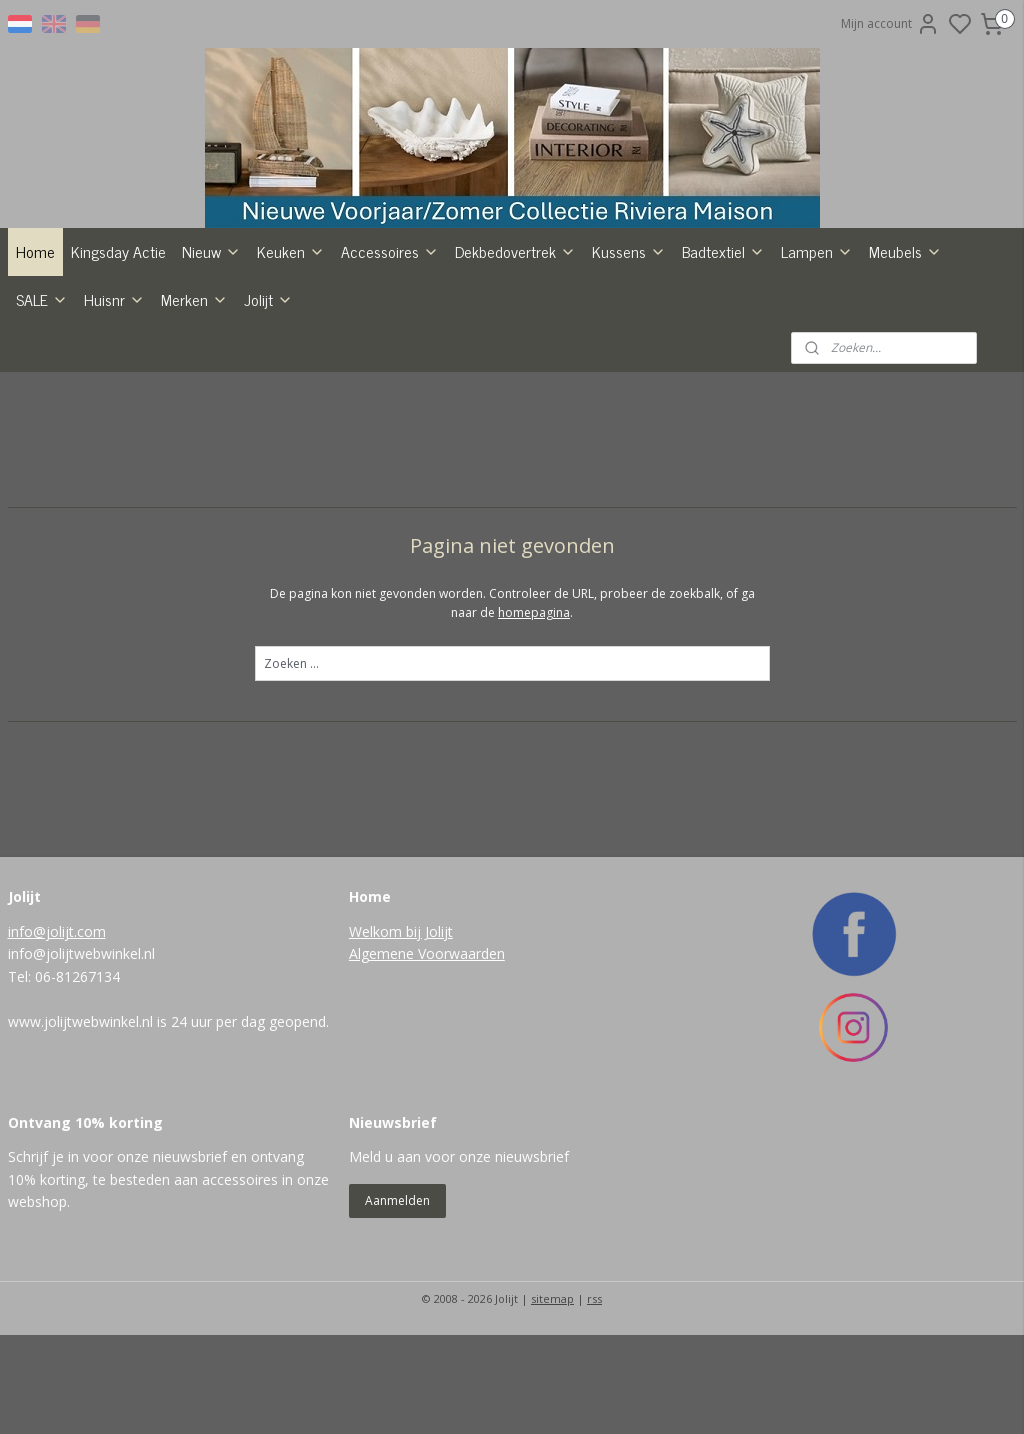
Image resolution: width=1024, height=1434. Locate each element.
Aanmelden (397, 1299)
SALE (42, 398)
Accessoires (390, 350)
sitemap (552, 1397)
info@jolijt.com (57, 1030)
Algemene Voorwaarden (427, 1053)
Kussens (629, 350)
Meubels (905, 350)
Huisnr (114, 398)
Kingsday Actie (118, 350)
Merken (194, 398)
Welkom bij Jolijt (401, 1030)
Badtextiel (723, 350)
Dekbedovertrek (515, 350)
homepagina (534, 711)
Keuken (291, 350)
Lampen (817, 350)
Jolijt (268, 398)
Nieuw (211, 350)
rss (594, 1397)
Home (35, 350)
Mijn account (890, 24)
